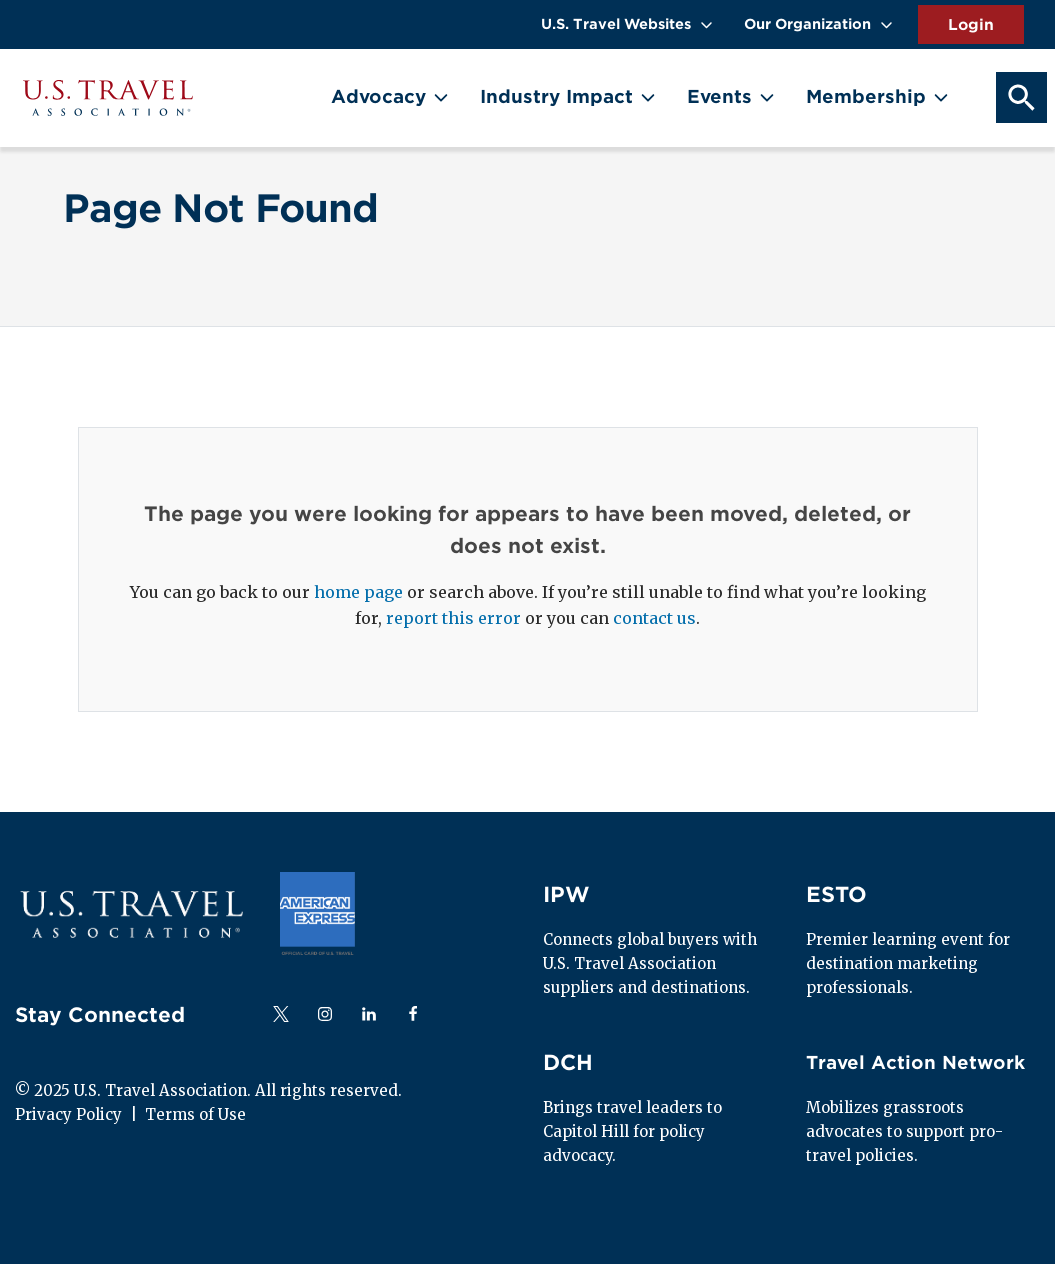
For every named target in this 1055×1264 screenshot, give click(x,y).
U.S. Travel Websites (616, 24)
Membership (866, 96)
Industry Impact (556, 96)
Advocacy (378, 96)
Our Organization (807, 24)
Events (719, 96)
